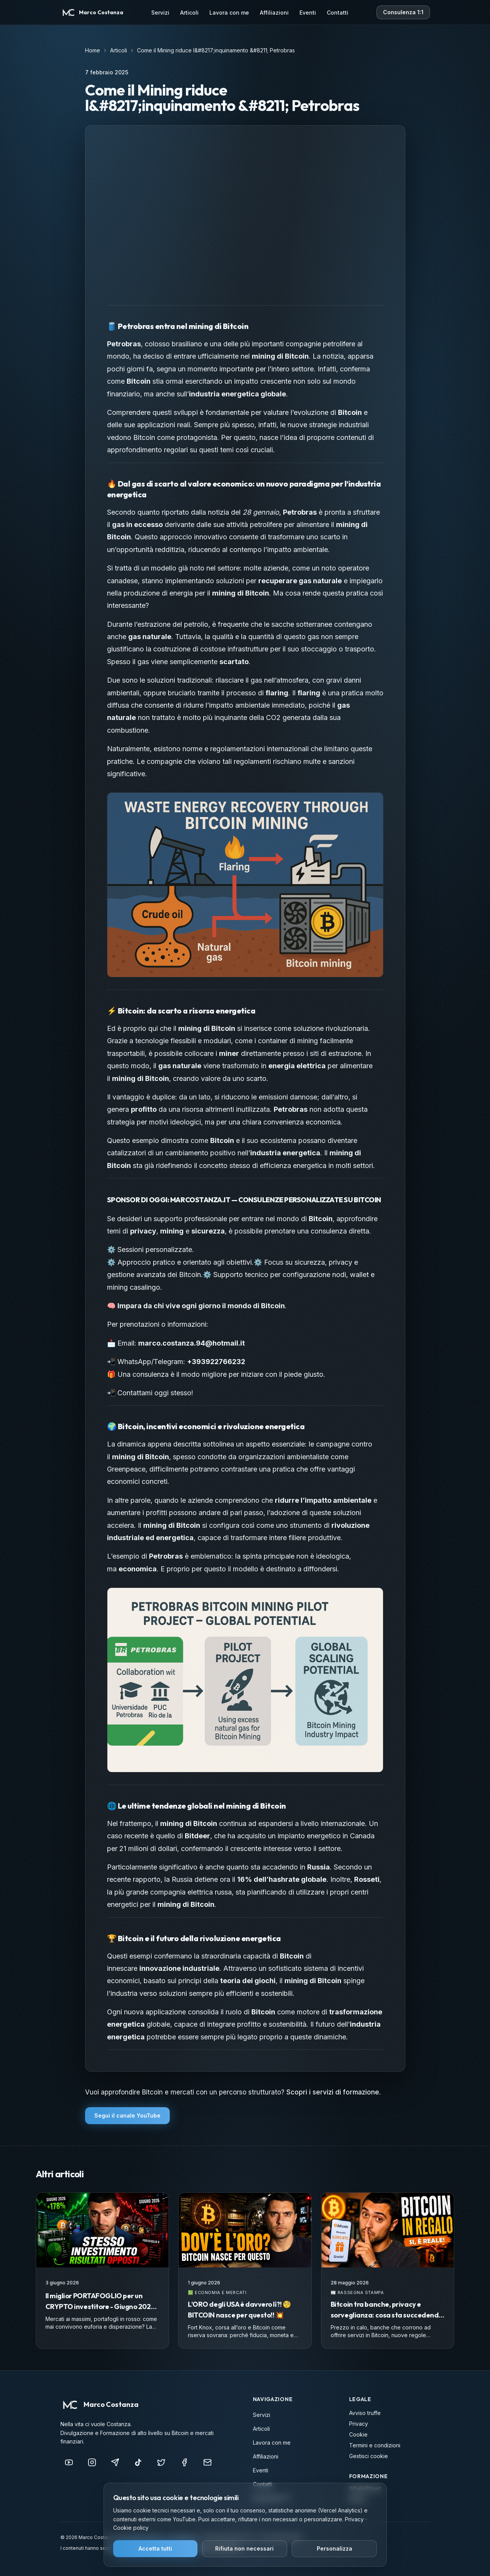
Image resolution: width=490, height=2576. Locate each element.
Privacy (358, 2423)
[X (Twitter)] (161, 2462)
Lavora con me (229, 12)
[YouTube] (68, 2462)
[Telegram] (115, 2462)
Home (92, 50)
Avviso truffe (365, 2413)
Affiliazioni (274, 12)
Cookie (358, 2434)
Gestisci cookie (368, 2456)
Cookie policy (131, 2527)
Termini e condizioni (374, 2445)
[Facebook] (184, 2462)
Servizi (160, 12)
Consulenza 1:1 (403, 12)
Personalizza (334, 2548)
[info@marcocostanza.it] (207, 2462)
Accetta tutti (155, 2548)
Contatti (337, 12)
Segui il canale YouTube (127, 2115)
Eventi (307, 12)
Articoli (189, 12)
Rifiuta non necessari (244, 2548)
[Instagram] (92, 2462)
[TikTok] (138, 2462)
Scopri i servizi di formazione (332, 2092)
